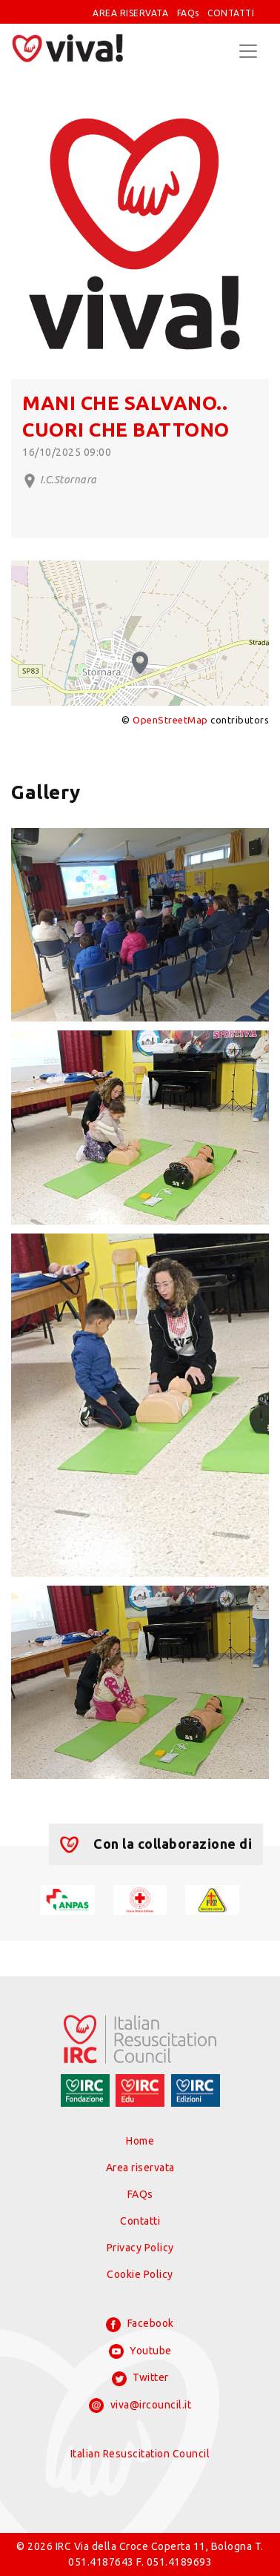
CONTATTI (230, 13)
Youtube (140, 2351)
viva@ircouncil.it (140, 2405)
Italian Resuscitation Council (140, 2454)
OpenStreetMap (170, 720)
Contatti (140, 2221)
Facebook (140, 2324)
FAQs (188, 13)
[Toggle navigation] (248, 51)
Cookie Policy (140, 2274)
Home (140, 2141)
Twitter (140, 2378)
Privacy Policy (140, 2248)
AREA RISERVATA (130, 13)
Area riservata (140, 2167)
